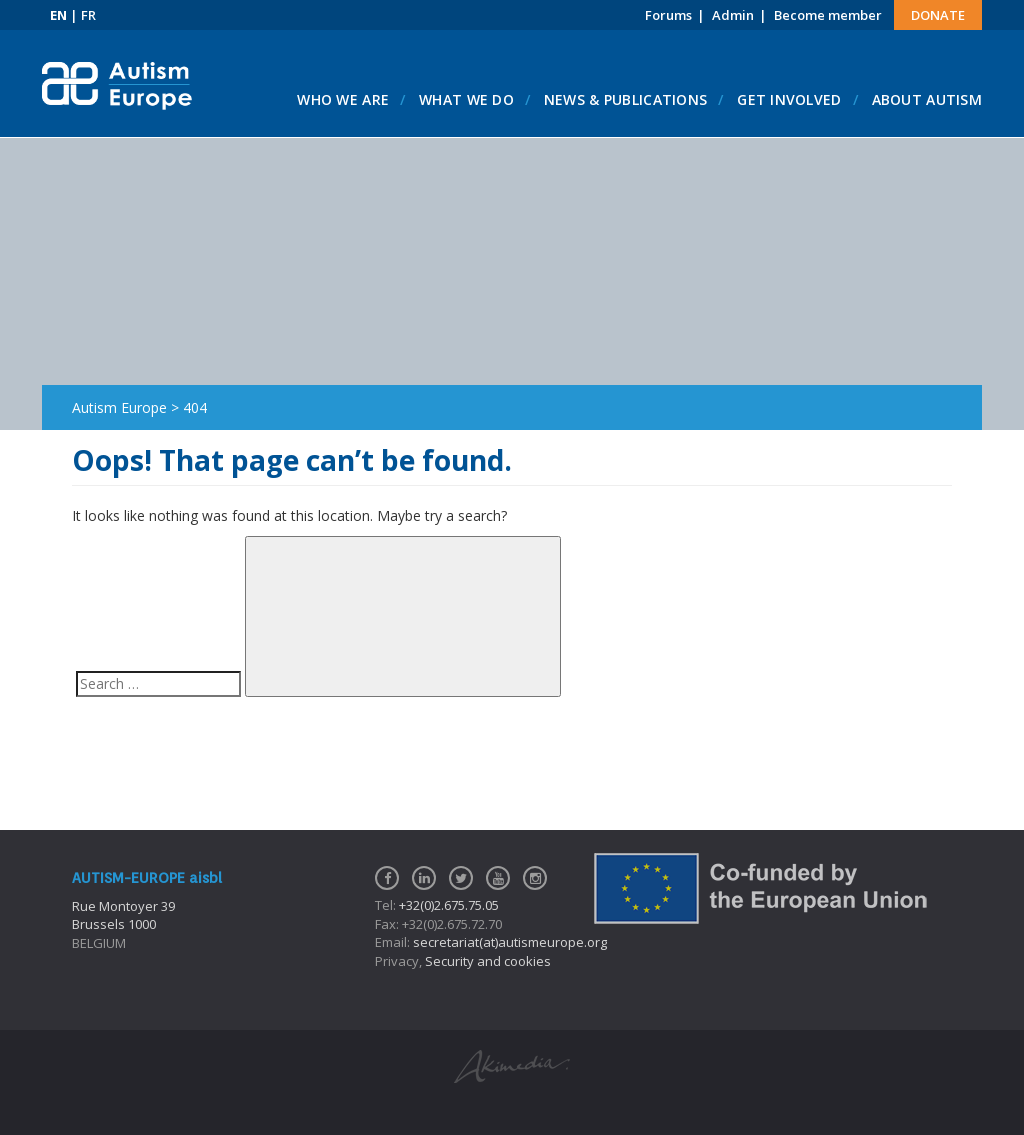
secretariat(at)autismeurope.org (510, 942)
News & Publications (625, 99)
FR (88, 15)
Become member (828, 15)
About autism (927, 99)
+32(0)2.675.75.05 (449, 905)
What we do (466, 99)
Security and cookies (488, 961)
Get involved (789, 99)
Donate (938, 15)
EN (58, 15)
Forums (668, 15)
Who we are (343, 99)
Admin (733, 15)
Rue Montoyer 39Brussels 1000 (123, 915)
